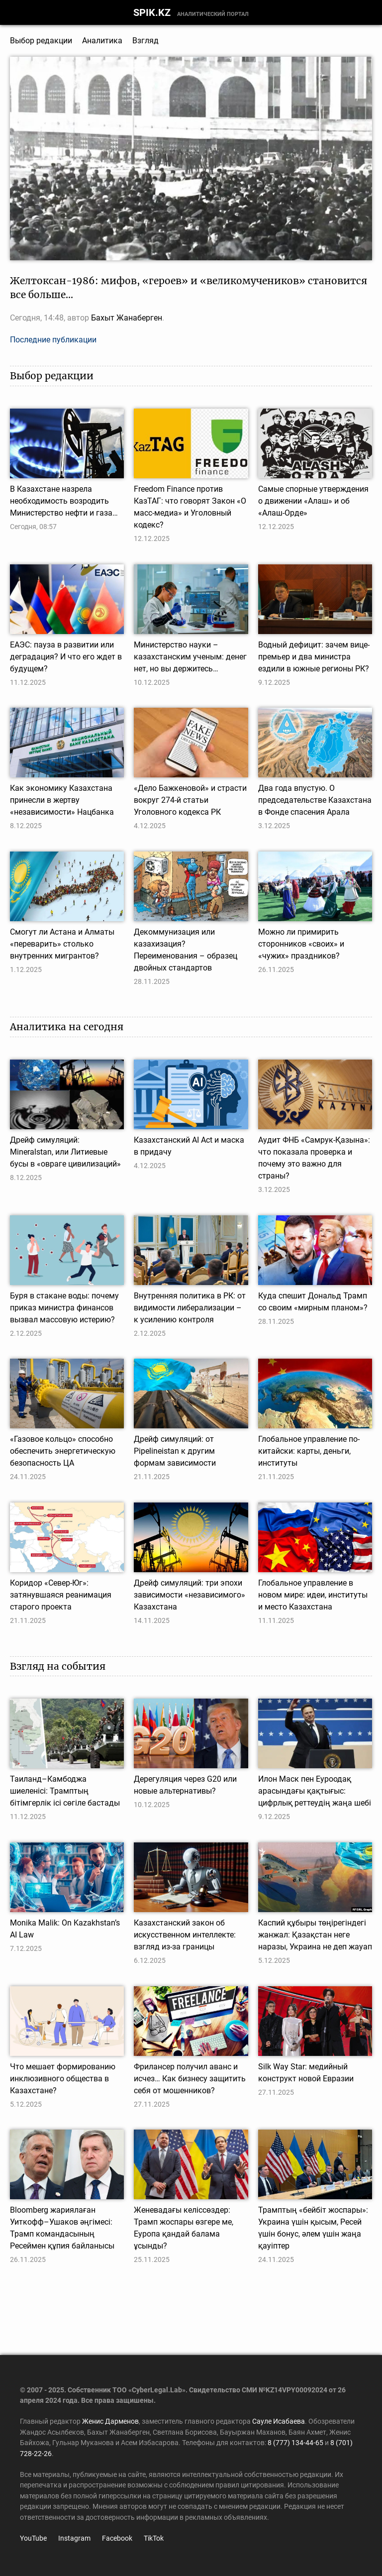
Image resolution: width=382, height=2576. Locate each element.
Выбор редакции (41, 40)
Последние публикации (53, 339)
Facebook (117, 2538)
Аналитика (102, 40)
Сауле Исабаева (278, 2421)
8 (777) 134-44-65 (295, 2443)
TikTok (154, 2538)
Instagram (74, 2538)
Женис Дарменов (110, 2421)
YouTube (33, 2538)
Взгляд (145, 40)
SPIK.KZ (152, 12)
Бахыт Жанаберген (126, 317)
